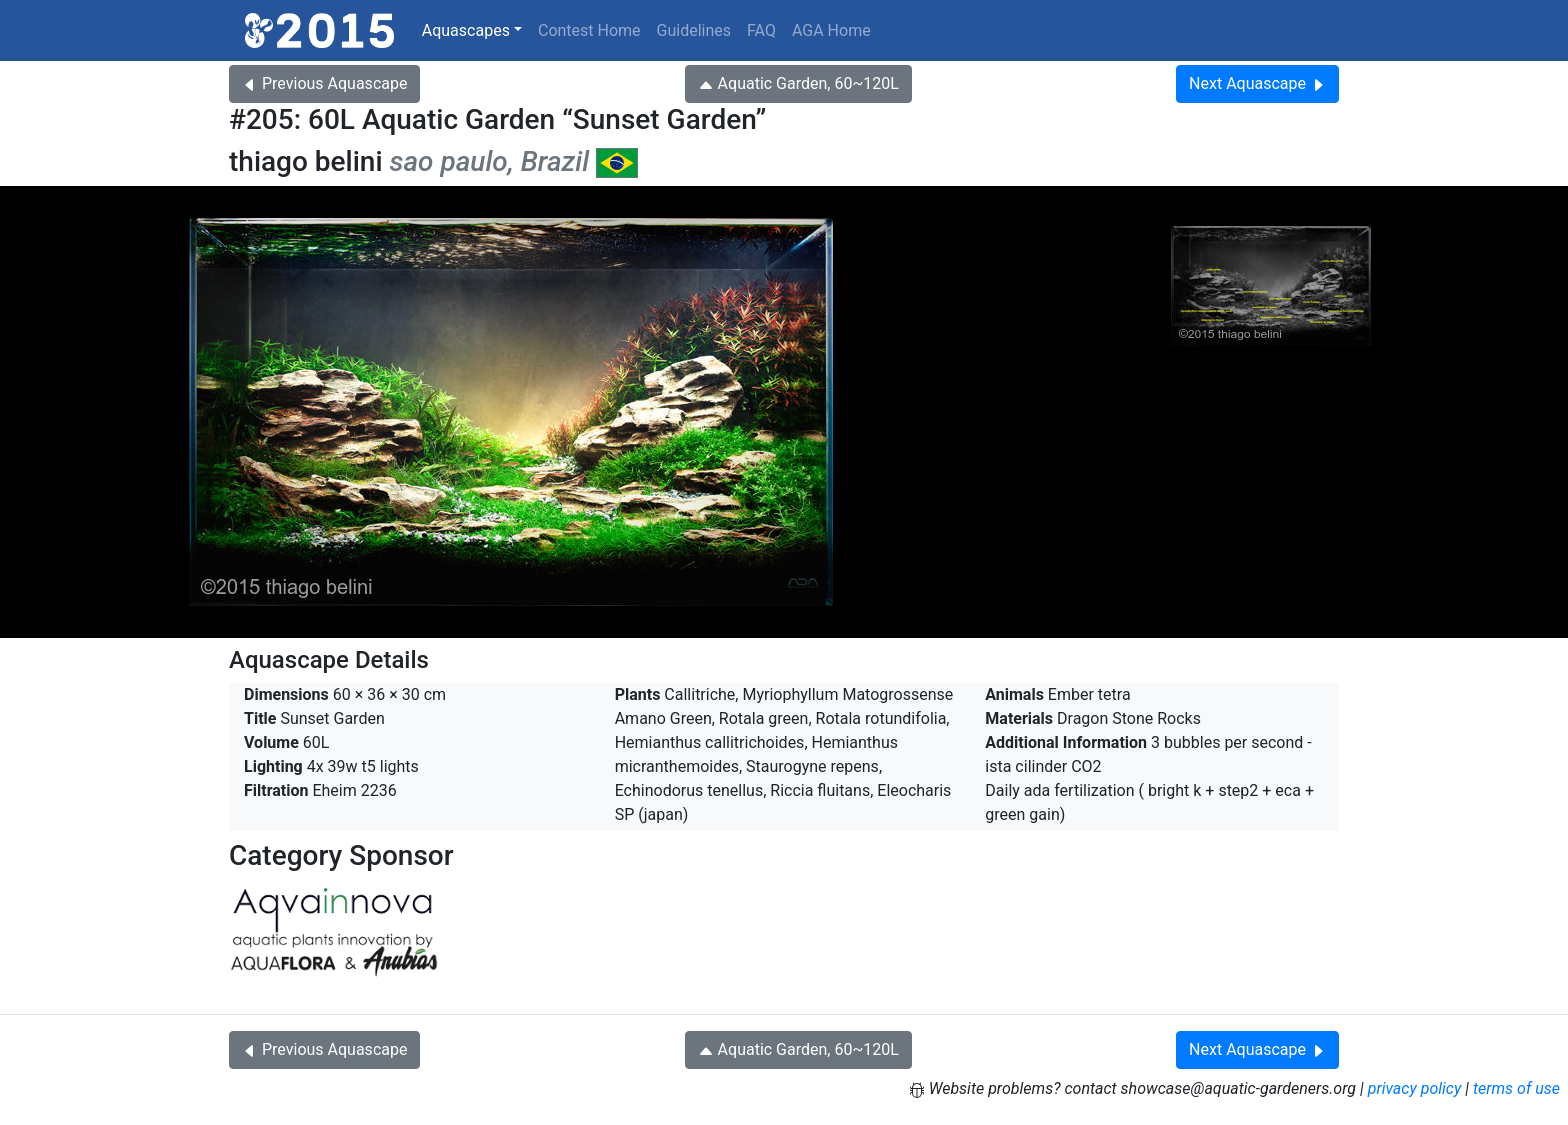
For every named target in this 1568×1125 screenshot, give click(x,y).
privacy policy (1415, 1088)
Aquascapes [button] (466, 30)
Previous (324, 83)
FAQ (761, 30)
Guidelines (694, 30)
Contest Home (589, 30)
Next (1257, 83)
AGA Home (831, 30)
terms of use (1516, 1088)
